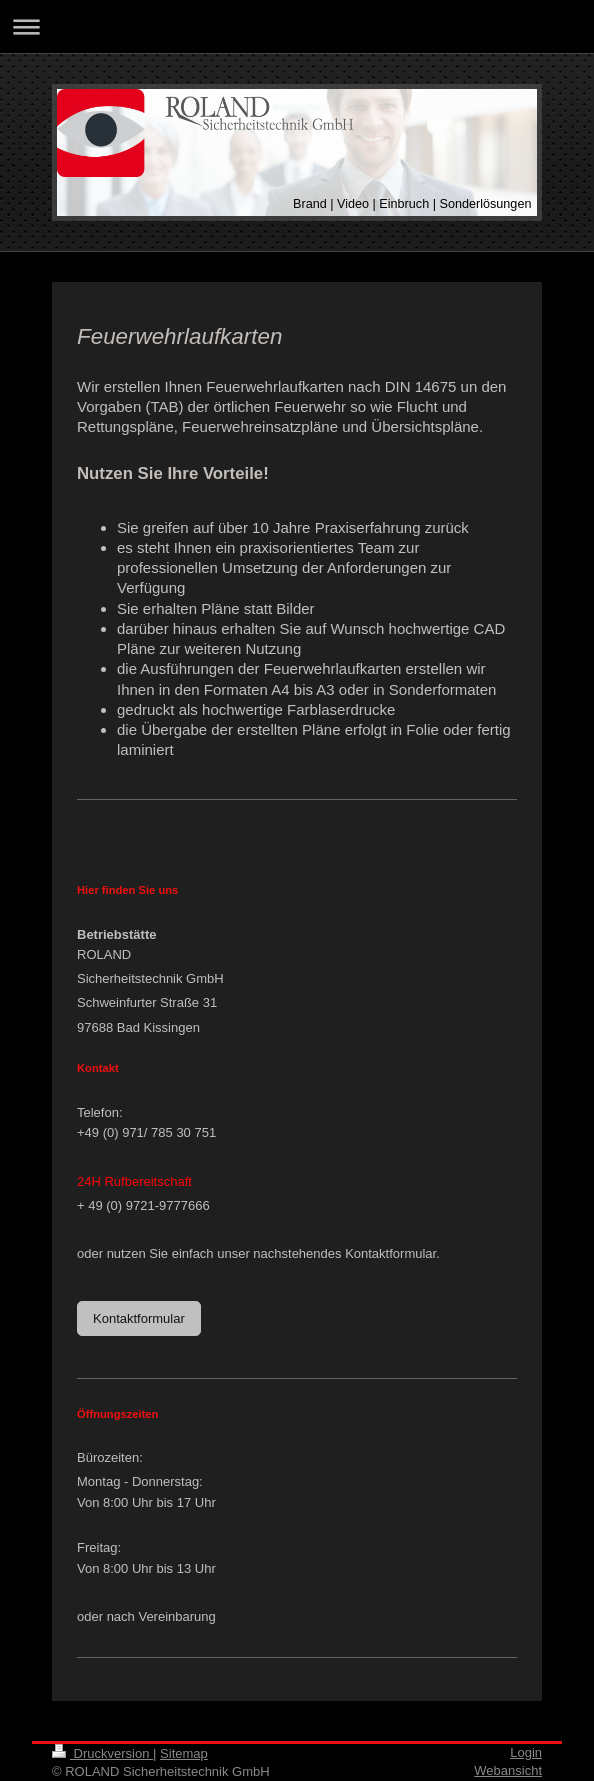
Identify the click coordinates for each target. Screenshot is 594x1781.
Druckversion (102, 1753)
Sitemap (184, 1753)
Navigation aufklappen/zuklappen (297, 26)
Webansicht (508, 1770)
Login (526, 1752)
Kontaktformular (139, 1318)
